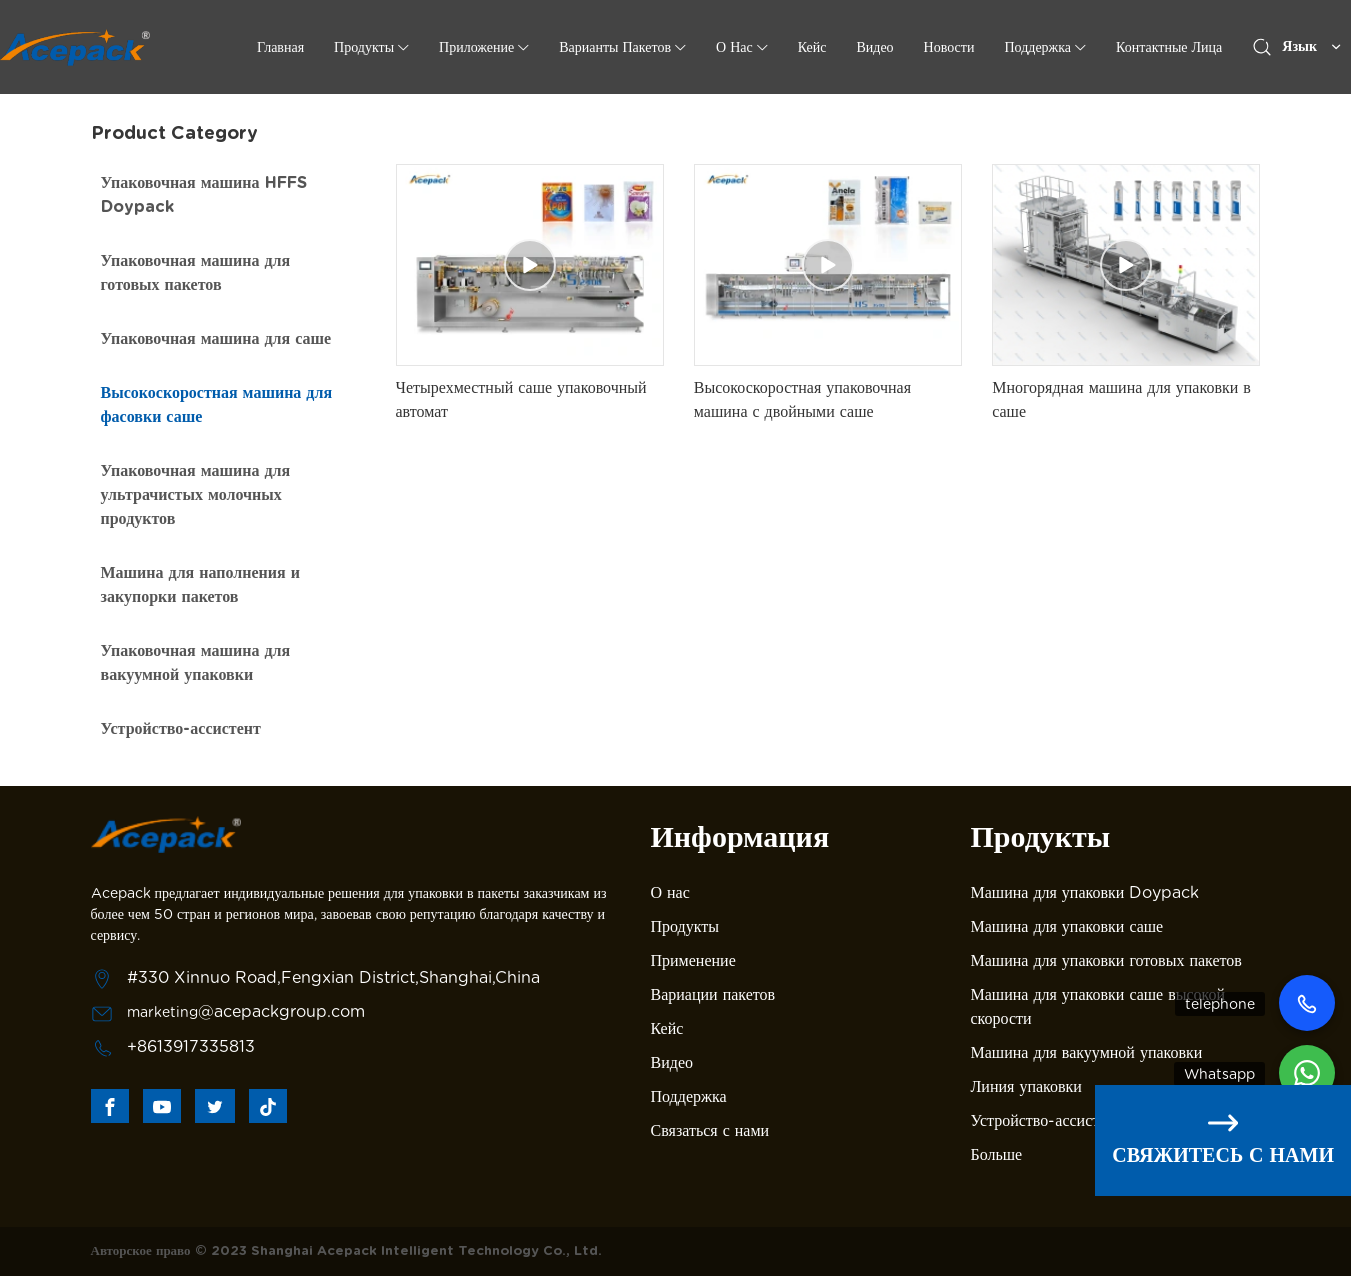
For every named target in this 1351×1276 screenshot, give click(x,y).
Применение (693, 960)
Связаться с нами (710, 1130)
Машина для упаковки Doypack (1085, 892)
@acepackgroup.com (281, 1011)
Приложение (476, 47)
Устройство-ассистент (1046, 1120)
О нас (670, 892)
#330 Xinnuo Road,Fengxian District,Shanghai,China (333, 977)
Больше (997, 1154)
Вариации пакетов (713, 994)
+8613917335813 (191, 1046)
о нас (734, 47)
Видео (874, 47)
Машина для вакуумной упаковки (1087, 1052)
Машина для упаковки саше (1067, 926)
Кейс (812, 47)
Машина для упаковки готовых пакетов (1106, 960)
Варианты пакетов (615, 47)
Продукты (364, 47)
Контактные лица (1169, 47)
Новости (949, 47)
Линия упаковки (1026, 1086)
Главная (280, 47)
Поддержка (1037, 47)
